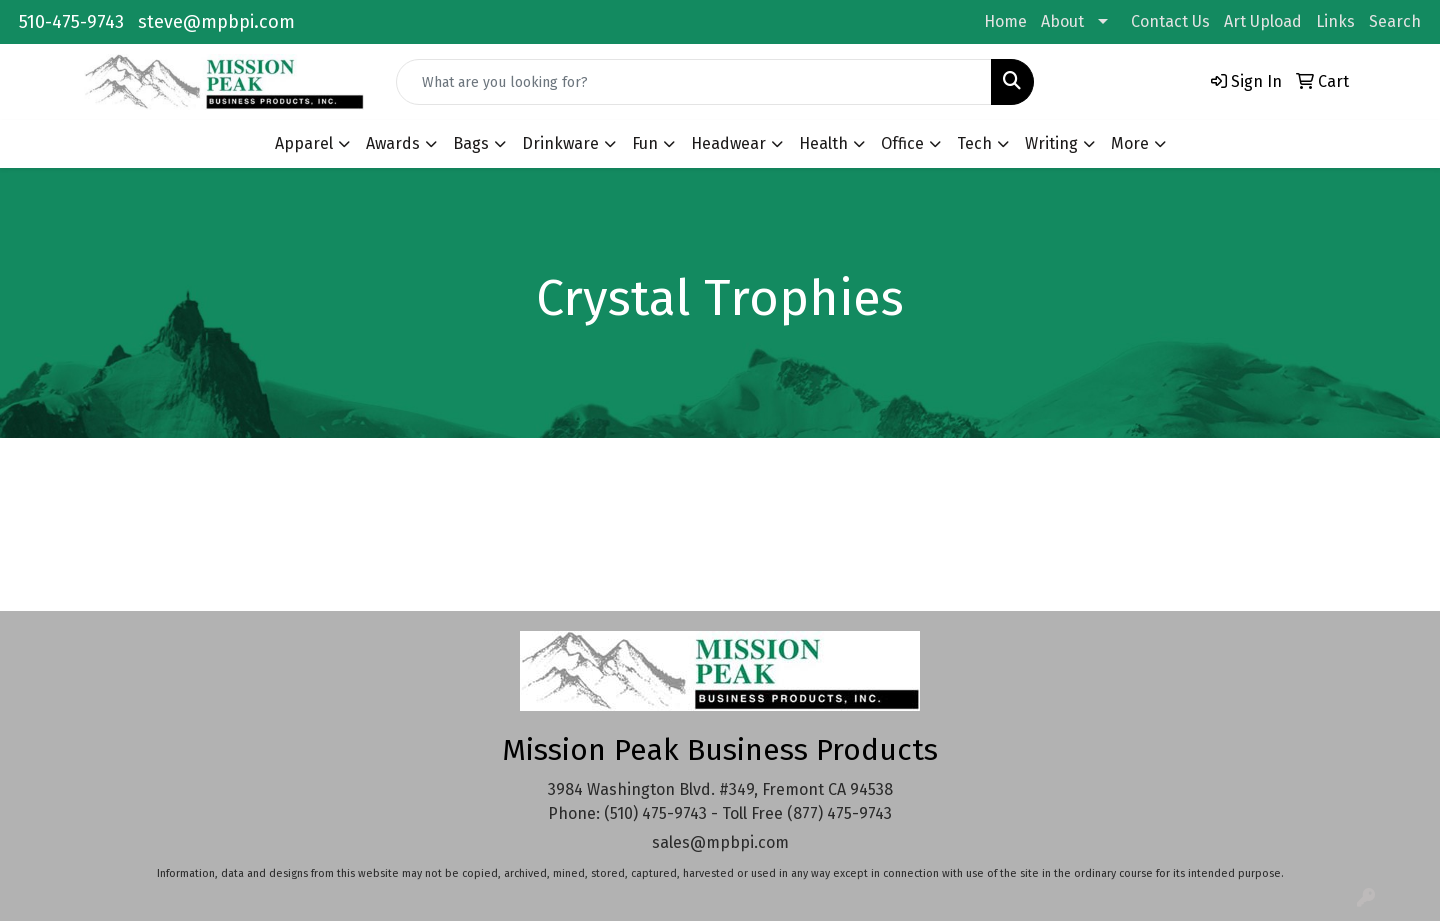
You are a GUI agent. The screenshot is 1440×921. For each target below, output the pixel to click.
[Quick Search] (694, 82)
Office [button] (902, 143)
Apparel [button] (304, 143)
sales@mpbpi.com (720, 842)
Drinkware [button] (560, 143)
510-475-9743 (71, 22)
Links (1335, 21)
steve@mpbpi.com (216, 22)
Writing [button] (1051, 143)
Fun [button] (645, 143)
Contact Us (1170, 21)
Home (1005, 21)
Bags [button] (471, 143)
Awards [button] (393, 143)
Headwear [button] (728, 143)
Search (1395, 21)
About (1062, 21)
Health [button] (823, 143)
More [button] (1130, 143)
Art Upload (1263, 21)
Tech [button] (974, 143)
